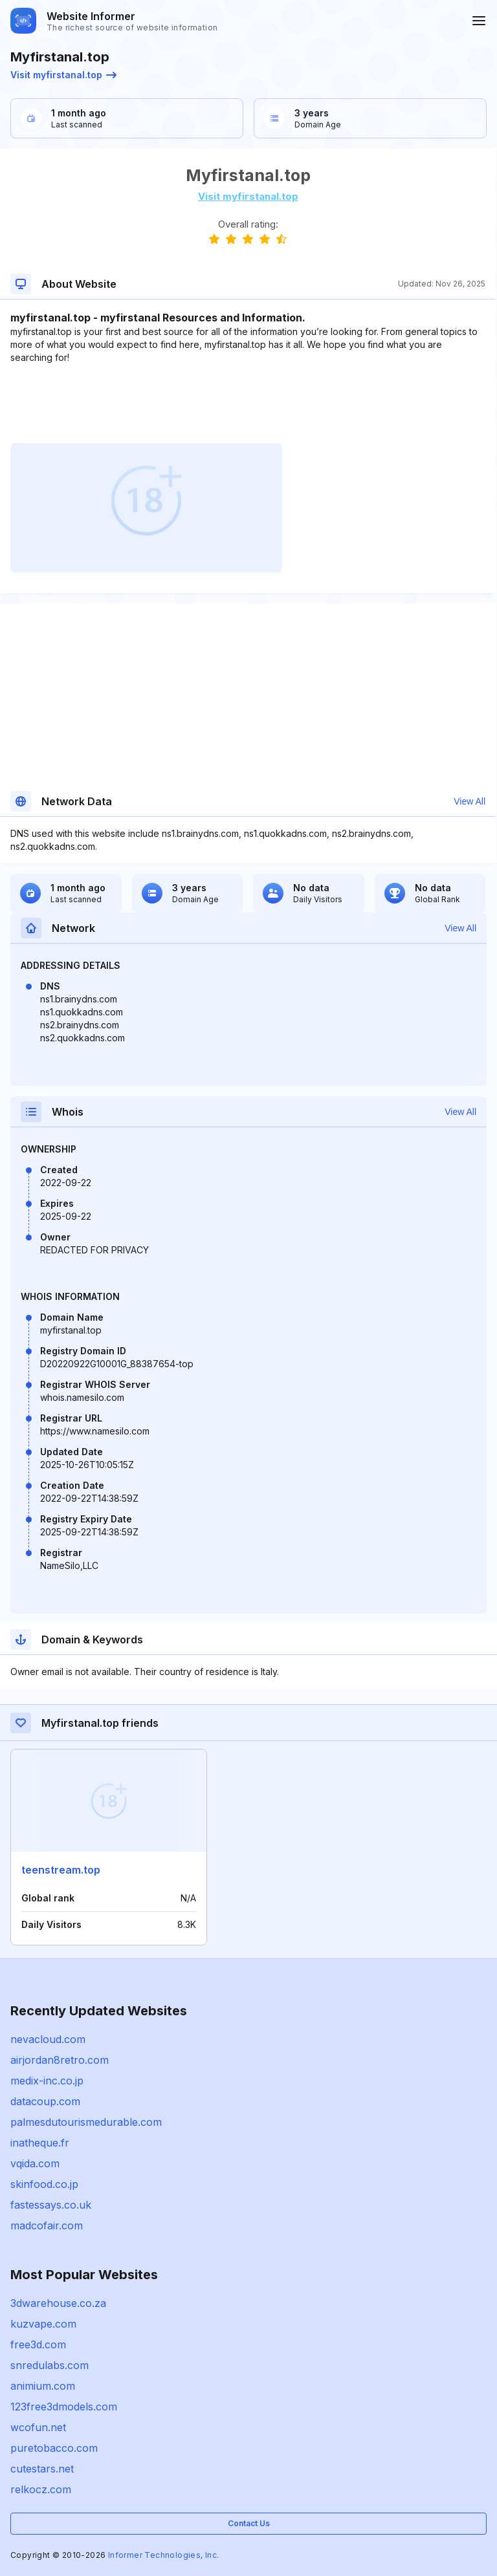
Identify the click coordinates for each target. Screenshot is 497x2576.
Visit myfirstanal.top (63, 74)
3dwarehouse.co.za (58, 2303)
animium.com (42, 2385)
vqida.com (35, 2163)
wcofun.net (38, 2427)
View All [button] (469, 801)
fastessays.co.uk (50, 2204)
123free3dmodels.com (63, 2406)
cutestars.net (42, 2468)
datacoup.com (45, 2101)
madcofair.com (46, 2225)
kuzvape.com (43, 2323)
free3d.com (38, 2344)
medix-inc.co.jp (46, 2080)
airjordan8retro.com (59, 2059)
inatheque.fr (39, 2142)
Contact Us (249, 2523)
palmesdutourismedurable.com (86, 2122)
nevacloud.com (47, 2039)
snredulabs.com (49, 2365)
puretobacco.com (54, 2447)
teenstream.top (60, 1869)
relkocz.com (40, 2489)
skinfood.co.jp (44, 2184)
